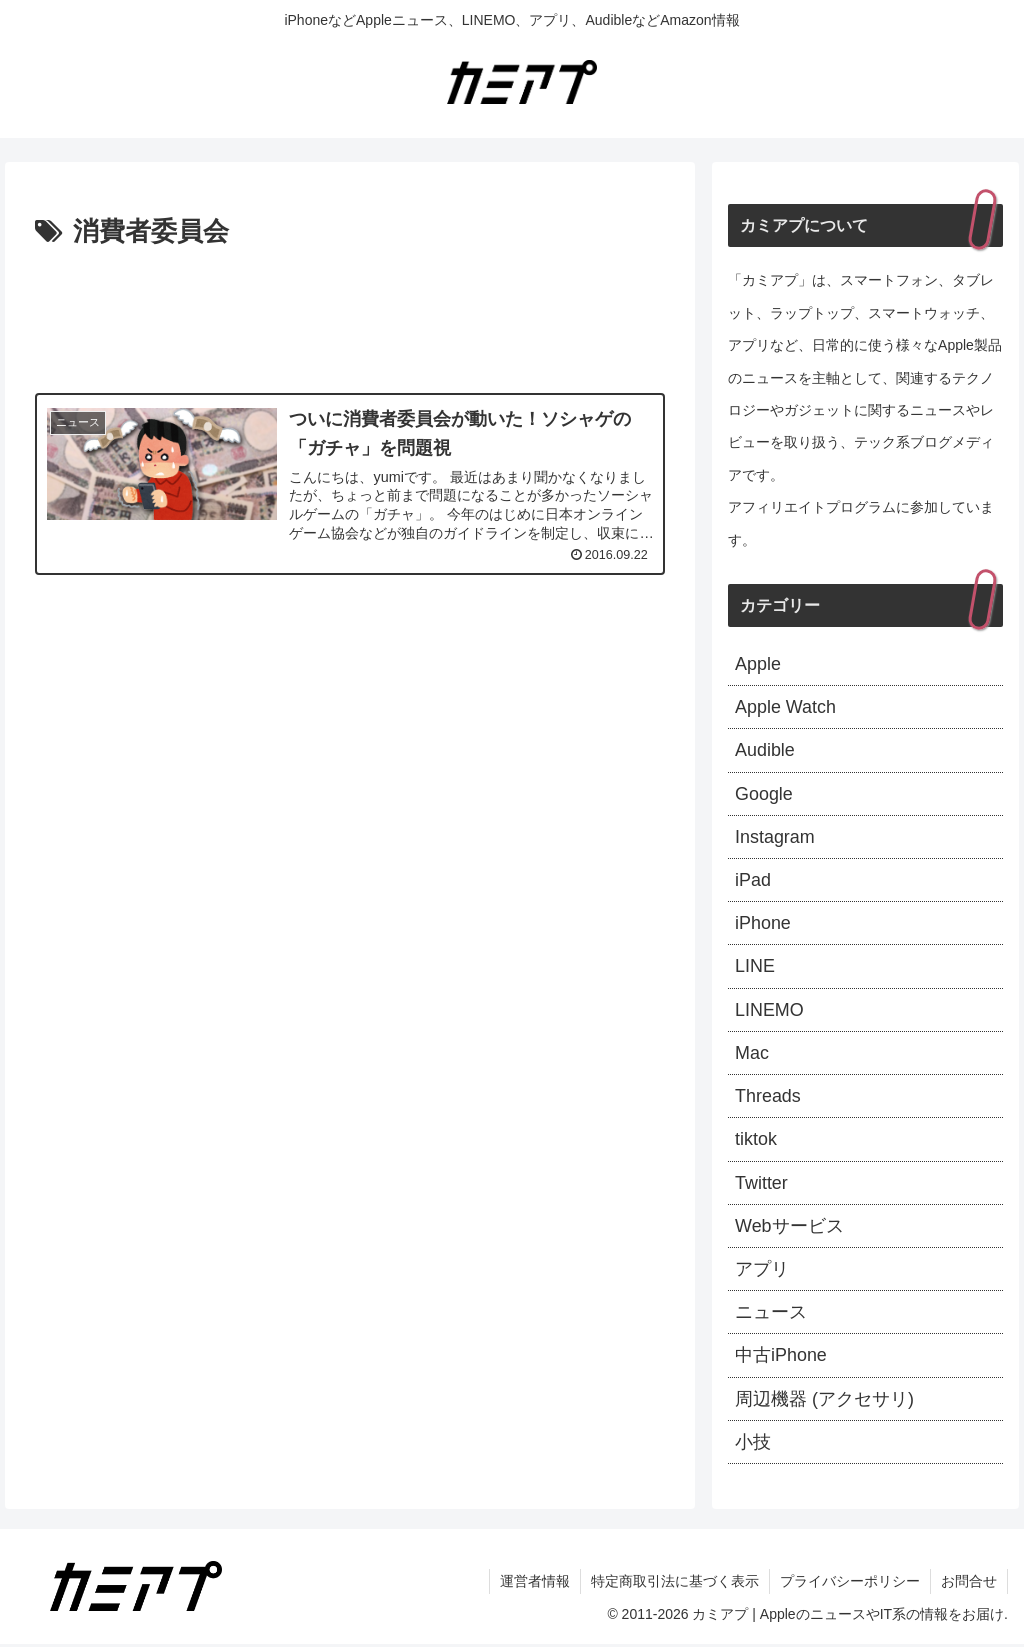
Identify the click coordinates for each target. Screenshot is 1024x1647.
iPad (753, 881)
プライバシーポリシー (850, 1584)
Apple (758, 664)
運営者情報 (535, 1584)
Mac (752, 1054)
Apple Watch (785, 707)
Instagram (775, 837)
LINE (755, 968)
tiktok (756, 1141)
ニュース (771, 1315)
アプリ (762, 1271)
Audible (765, 751)
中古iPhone (781, 1358)
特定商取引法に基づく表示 (675, 1584)
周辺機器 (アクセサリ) (824, 1402)
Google (764, 794)
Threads (768, 1098)
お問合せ (969, 1584)
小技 (753, 1445)
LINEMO (769, 1011)
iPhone (763, 924)
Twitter (761, 1185)
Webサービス (789, 1228)
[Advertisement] (350, 315)
